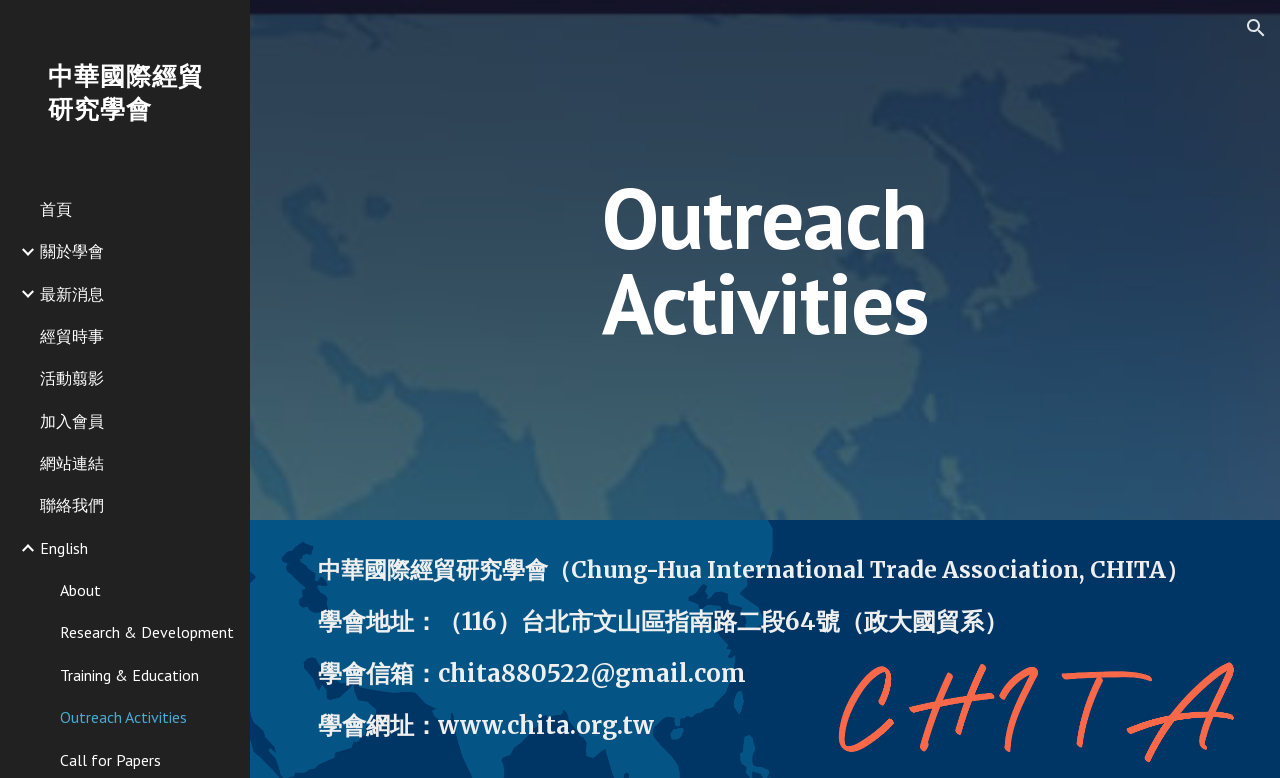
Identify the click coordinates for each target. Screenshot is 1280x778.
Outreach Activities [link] (123, 717)
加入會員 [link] (72, 421)
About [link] (80, 590)
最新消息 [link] (72, 294)
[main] (764, 260)
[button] (1256, 28)
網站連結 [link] (72, 463)
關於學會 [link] (72, 251)
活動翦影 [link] (72, 378)
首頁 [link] (56, 209)
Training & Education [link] (129, 675)
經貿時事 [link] (72, 336)
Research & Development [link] (147, 632)
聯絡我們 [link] (72, 505)
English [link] (64, 548)
